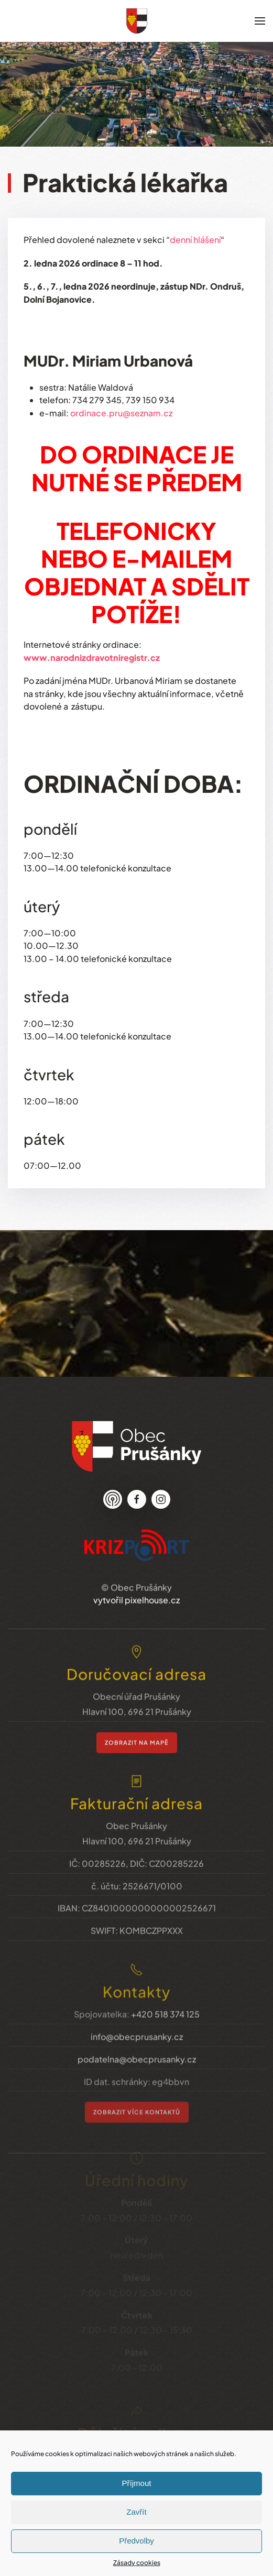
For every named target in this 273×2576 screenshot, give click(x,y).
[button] (260, 21)
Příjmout (136, 2483)
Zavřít (136, 2511)
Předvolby (136, 2540)
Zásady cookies (136, 2563)
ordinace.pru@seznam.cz (121, 412)
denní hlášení (195, 239)
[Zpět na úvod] (136, 21)
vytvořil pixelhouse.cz (136, 1583)
